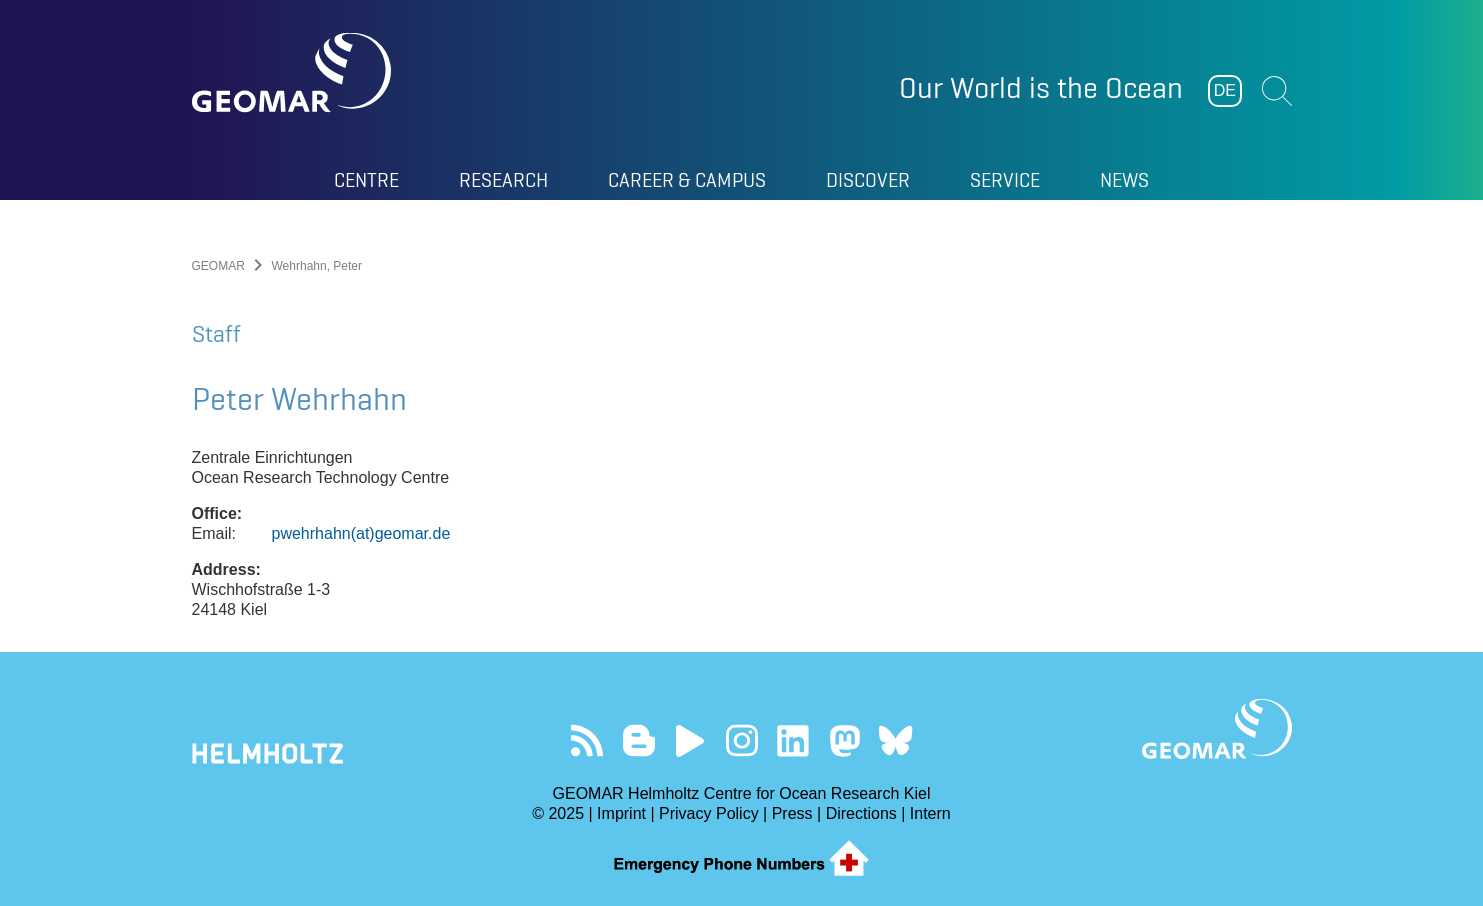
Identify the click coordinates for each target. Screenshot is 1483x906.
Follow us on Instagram (741, 740)
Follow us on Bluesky (895, 740)
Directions (861, 813)
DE (1225, 90)
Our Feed (587, 740)
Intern (930, 813)
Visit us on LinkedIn (792, 740)
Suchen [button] (1277, 91)
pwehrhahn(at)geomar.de (361, 533)
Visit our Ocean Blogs (638, 740)
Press (792, 813)
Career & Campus (687, 180)
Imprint (621, 813)
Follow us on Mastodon (844, 740)
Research (503, 180)
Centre (366, 180)
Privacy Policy (709, 813)
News (1124, 180)
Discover (868, 180)
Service (1005, 180)
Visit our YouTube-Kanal (690, 740)
